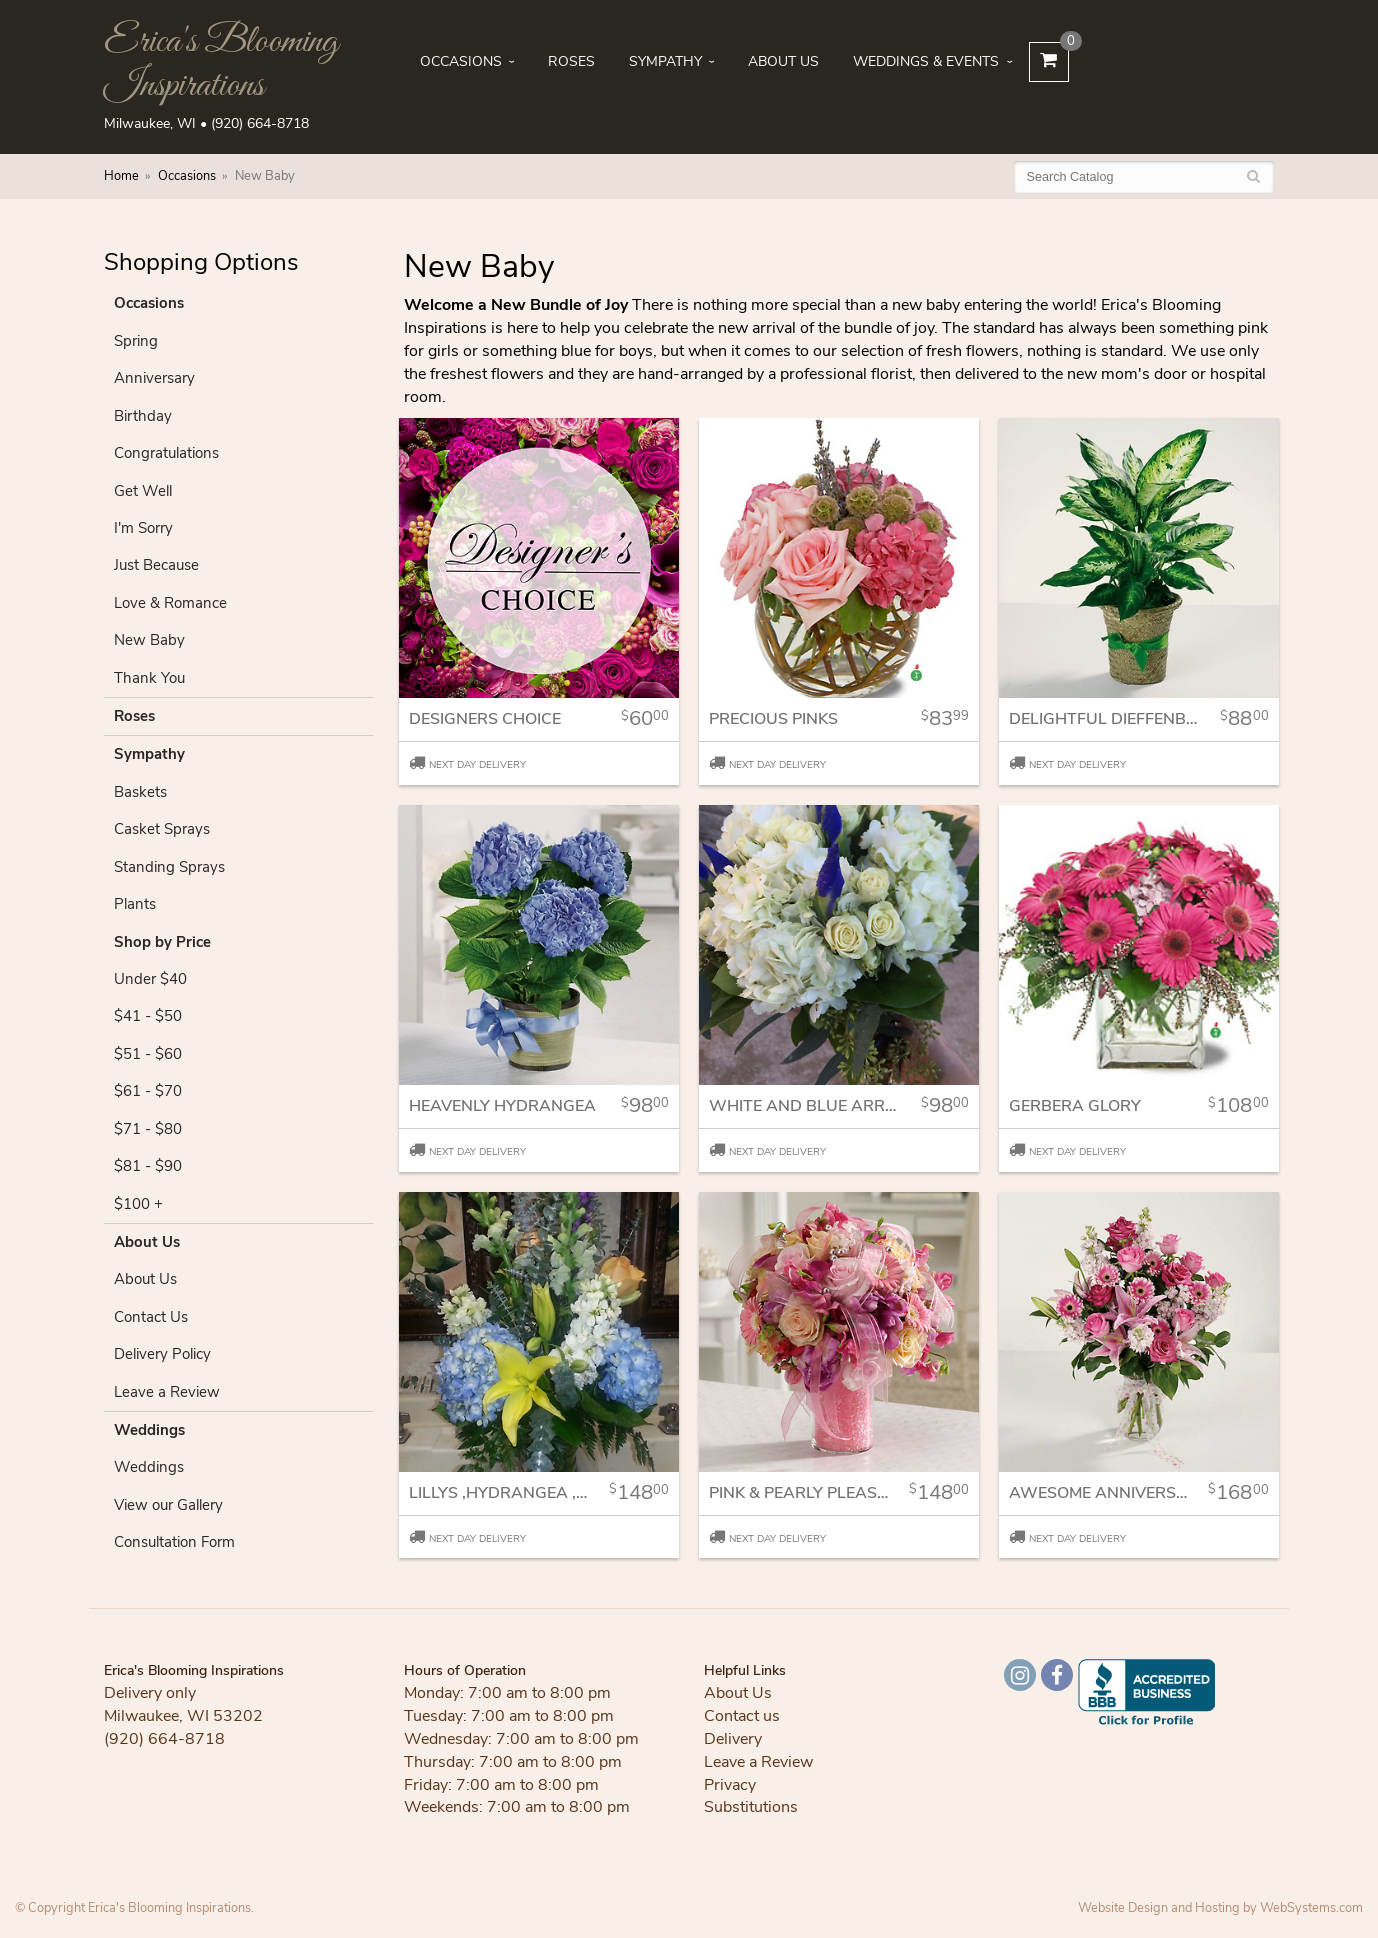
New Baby (149, 640)
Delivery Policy (162, 1354)
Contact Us (151, 1317)
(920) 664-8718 (260, 123)
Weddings (149, 1430)
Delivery (733, 1739)
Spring (136, 341)
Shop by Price (162, 942)
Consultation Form (174, 1542)
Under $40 (150, 979)
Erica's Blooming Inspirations (221, 64)
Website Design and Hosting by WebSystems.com (1220, 1908)
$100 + (138, 1204)
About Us (783, 61)
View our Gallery (168, 1505)
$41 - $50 (148, 1016)
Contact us (742, 1716)
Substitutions (751, 1807)
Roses (571, 61)
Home (121, 176)
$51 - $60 (148, 1054)
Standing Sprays (169, 867)
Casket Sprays (162, 829)
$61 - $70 (148, 1091)
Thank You (149, 678)
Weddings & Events (926, 61)
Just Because (156, 565)
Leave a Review (167, 1392)
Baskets (140, 792)
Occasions (461, 61)
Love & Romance (170, 603)
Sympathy (665, 61)
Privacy (730, 1785)
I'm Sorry (143, 528)
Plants (135, 904)
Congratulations (166, 453)
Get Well (143, 491)
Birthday (143, 416)
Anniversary (154, 378)
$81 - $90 (148, 1166)
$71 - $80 (148, 1129)
